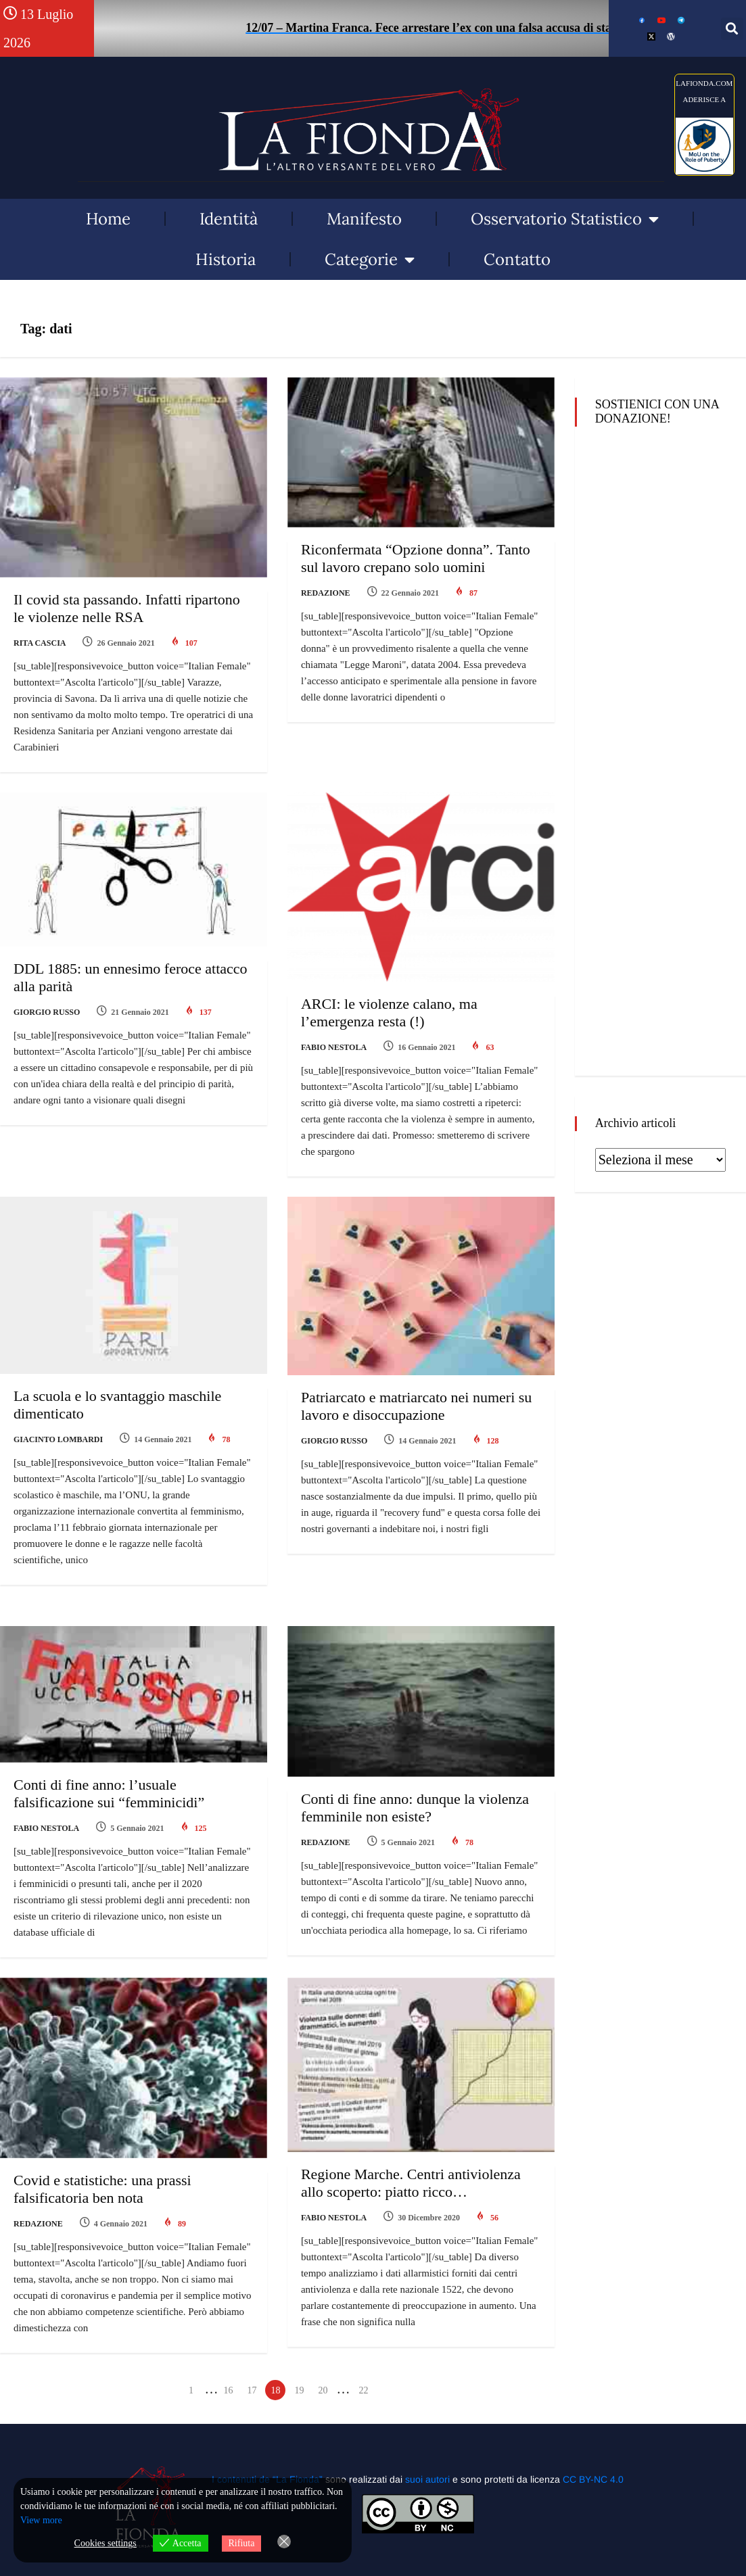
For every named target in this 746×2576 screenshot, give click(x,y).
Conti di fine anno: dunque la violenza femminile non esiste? (415, 1807)
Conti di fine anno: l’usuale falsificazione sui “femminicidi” (109, 1793)
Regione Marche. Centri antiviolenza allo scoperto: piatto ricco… (411, 2183)
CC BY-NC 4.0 (593, 2479)
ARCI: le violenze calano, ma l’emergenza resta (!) (389, 1012)
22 (363, 2390)
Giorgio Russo (47, 1012)
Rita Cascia (40, 643)
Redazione (325, 593)
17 (251, 2390)
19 (299, 2390)
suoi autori (428, 2479)
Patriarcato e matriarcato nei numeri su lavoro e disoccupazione (416, 1406)
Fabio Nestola (334, 1047)
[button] (732, 29)
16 (228, 2390)
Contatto (517, 259)
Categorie (370, 260)
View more (41, 2520)
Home (108, 218)
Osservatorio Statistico (565, 219)
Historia (225, 259)
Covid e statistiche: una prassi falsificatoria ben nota (102, 2189)
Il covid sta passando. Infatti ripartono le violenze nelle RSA (127, 608)
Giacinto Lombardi (58, 1439)
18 (275, 2390)
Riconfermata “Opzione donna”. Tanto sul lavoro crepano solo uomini (415, 558)
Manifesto (364, 218)
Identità (229, 218)
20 (322, 2390)
